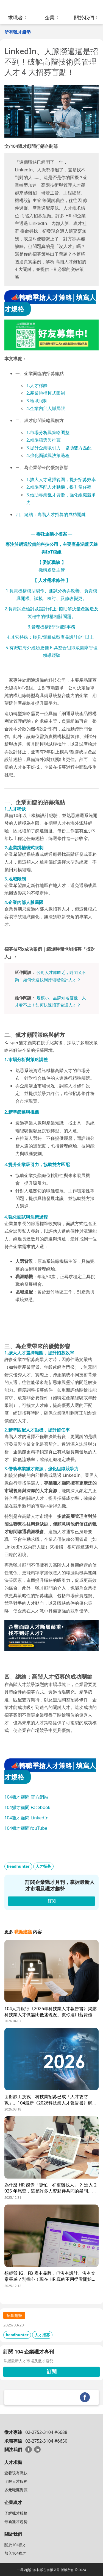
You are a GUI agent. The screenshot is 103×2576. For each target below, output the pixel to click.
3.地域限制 (37, 401)
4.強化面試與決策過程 (47, 455)
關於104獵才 (15, 2544)
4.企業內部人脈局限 (45, 408)
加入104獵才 (15, 2553)
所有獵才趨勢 (17, 32)
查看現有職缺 (15, 2472)
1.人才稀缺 (37, 385)
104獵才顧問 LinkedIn (26, 1818)
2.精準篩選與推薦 (43, 440)
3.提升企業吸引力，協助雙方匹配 (58, 448)
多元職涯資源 (15, 2489)
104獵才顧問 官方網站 (26, 1797)
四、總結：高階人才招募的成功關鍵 (50, 514)
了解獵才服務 (15, 2513)
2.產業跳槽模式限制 (45, 393)
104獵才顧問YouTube (25, 1828)
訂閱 (52, 2371)
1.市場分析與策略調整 (47, 432)
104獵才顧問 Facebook (27, 1807)
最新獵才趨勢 (15, 2521)
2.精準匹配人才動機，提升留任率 (58, 487)
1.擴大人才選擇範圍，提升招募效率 (61, 479)
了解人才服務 (15, 2481)
